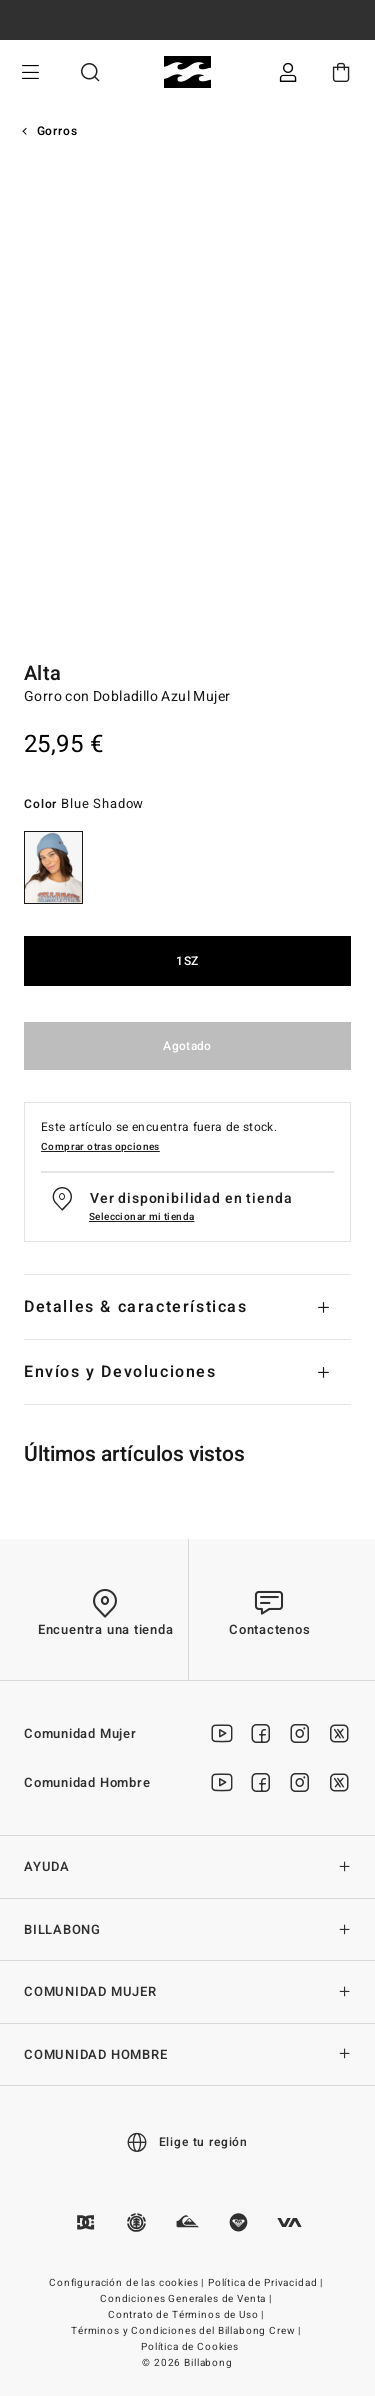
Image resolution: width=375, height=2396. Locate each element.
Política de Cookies (190, 2347)
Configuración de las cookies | (128, 2283)
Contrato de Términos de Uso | (187, 2315)
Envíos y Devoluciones (120, 1372)
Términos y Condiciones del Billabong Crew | (187, 2331)
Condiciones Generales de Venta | (187, 2299)
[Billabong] (187, 72)
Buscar (90, 72)
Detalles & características (136, 1307)
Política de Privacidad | (267, 2283)
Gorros (57, 131)
